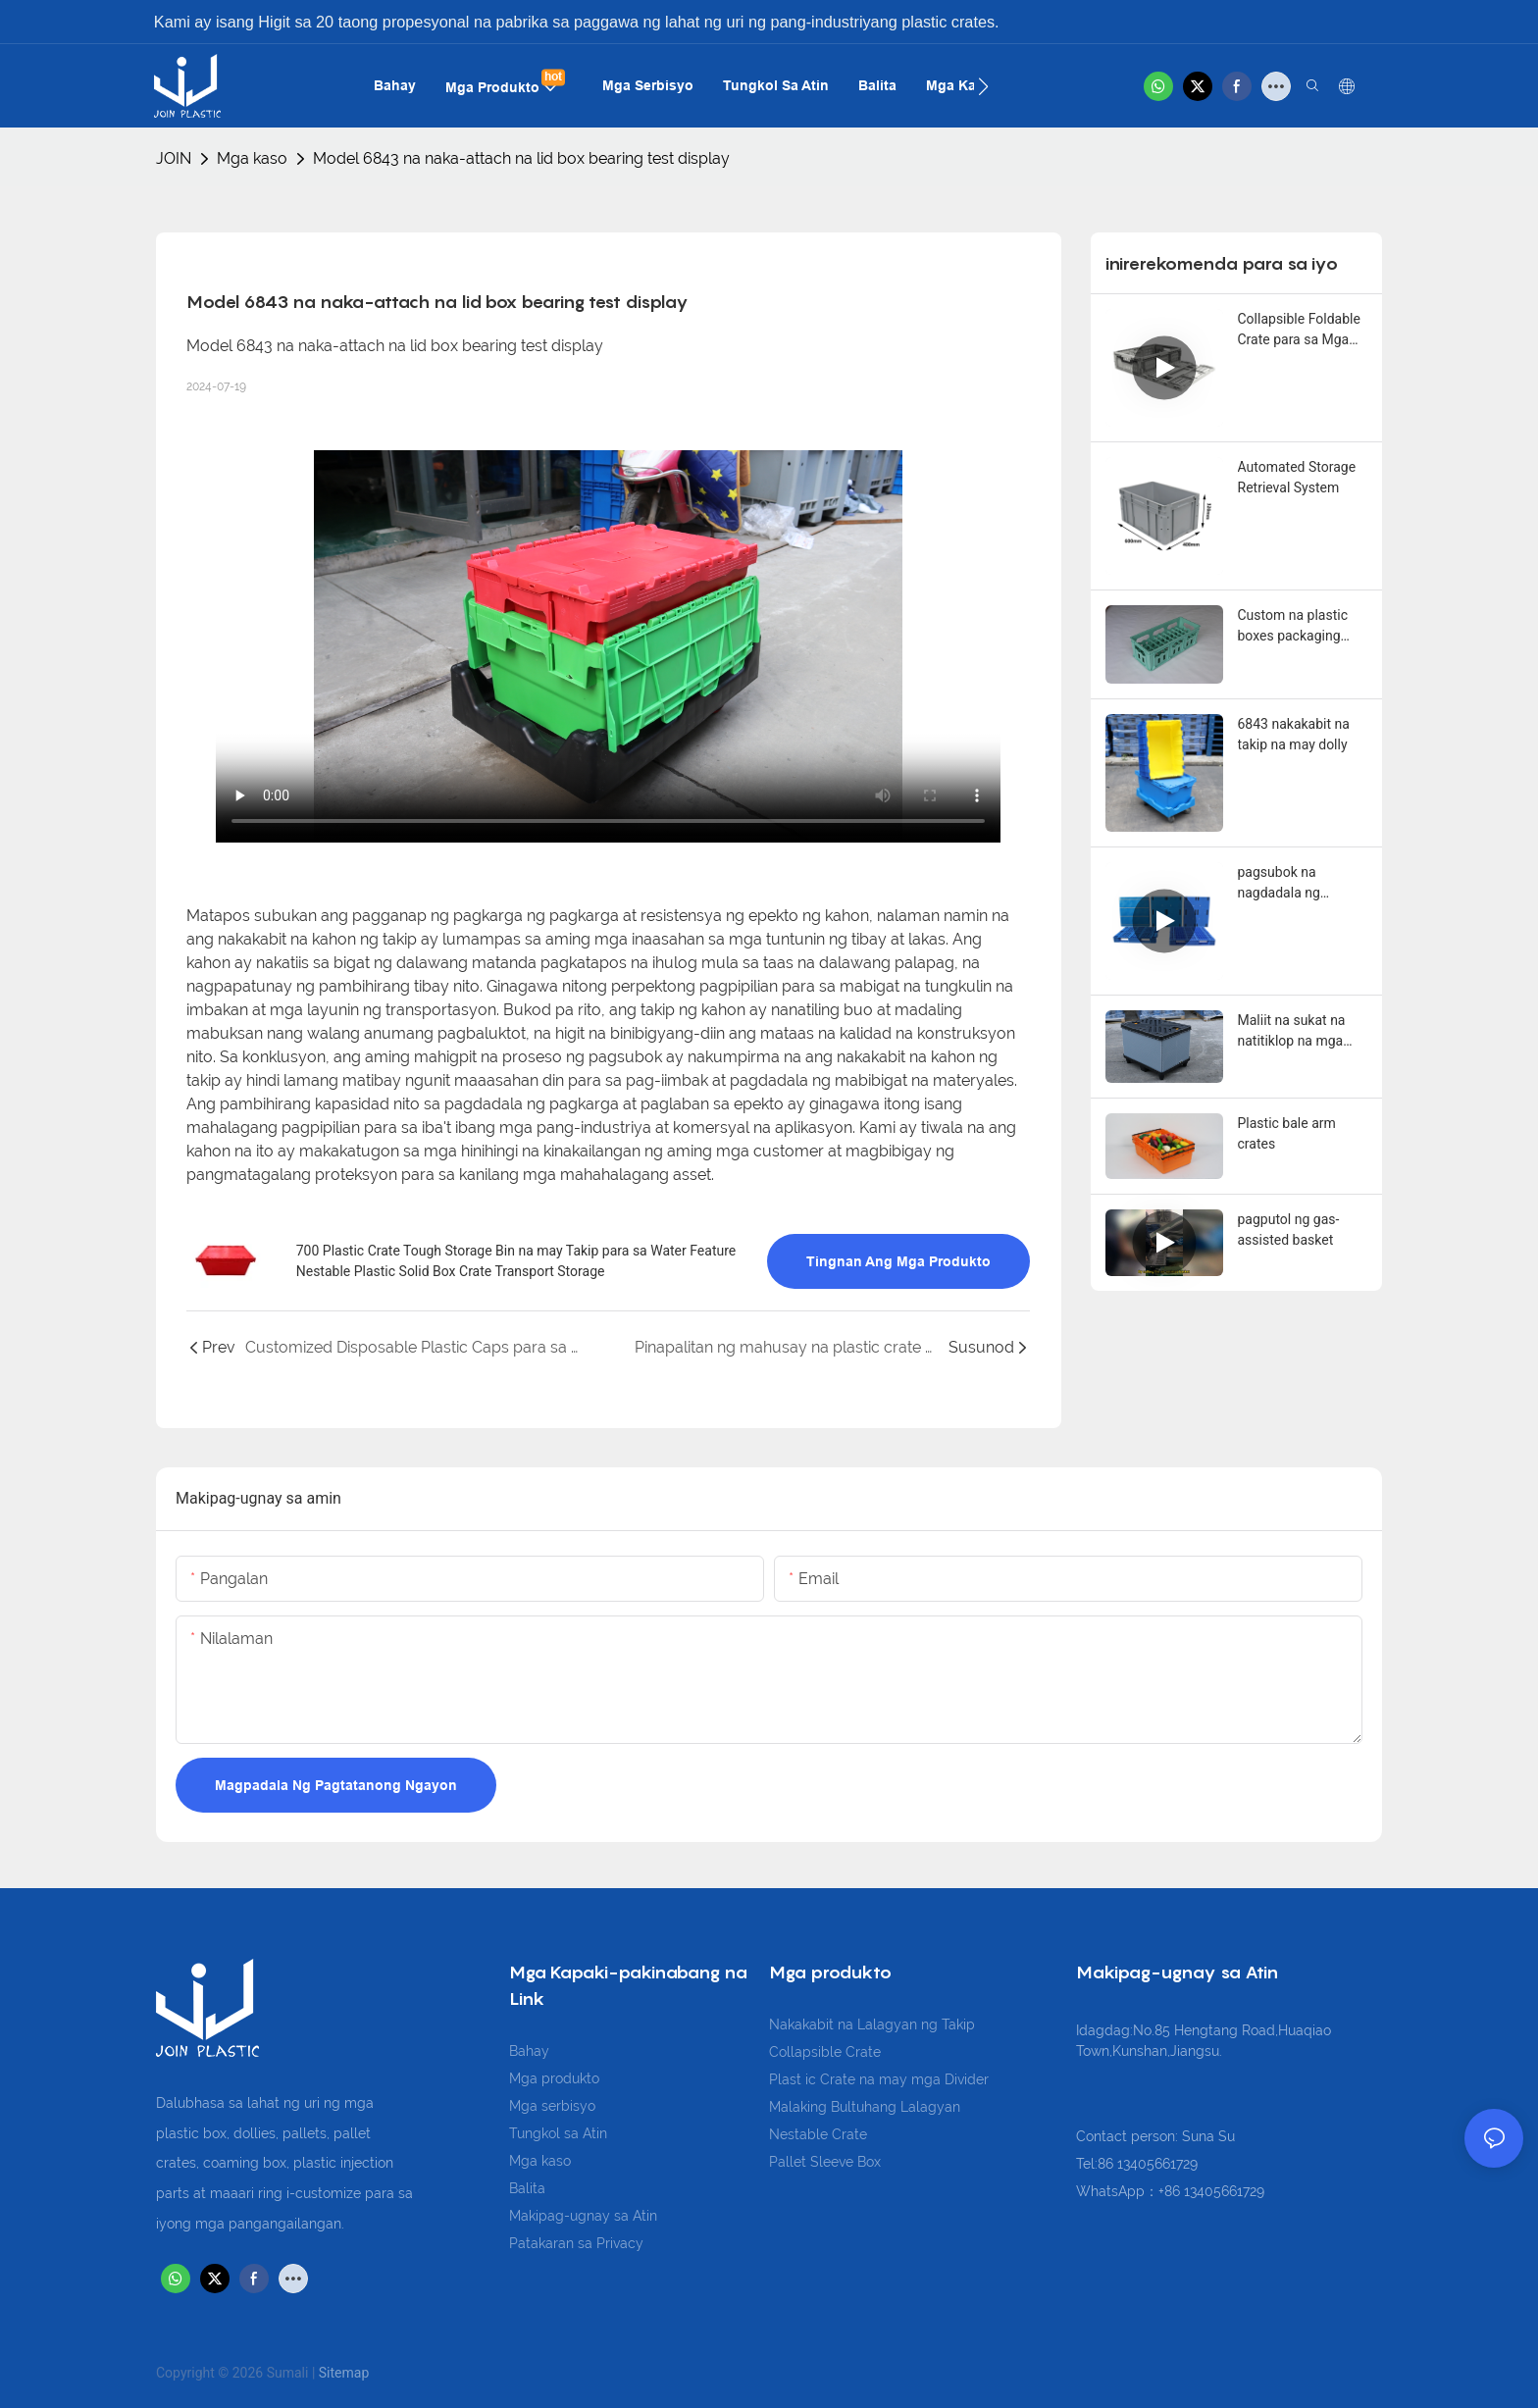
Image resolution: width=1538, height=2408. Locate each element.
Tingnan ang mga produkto (898, 1261)
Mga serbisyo (552, 2106)
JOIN (173, 158)
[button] (983, 86)
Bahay (529, 2051)
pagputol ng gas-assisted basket (1289, 1229)
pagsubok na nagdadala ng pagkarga (1279, 883)
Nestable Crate (818, 2134)
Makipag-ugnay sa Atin (583, 2216)
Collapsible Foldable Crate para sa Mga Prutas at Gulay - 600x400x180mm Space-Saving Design (1301, 330)
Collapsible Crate (825, 2052)
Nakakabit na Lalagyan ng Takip (872, 2024)
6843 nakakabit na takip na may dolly (1294, 734)
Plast (787, 2079)
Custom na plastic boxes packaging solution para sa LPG (1301, 626)
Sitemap (344, 2373)
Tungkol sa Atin (558, 2133)
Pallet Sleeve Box (825, 2162)
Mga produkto (554, 2078)
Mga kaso (252, 158)
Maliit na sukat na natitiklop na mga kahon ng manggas (1296, 1031)
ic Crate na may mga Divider (897, 2079)
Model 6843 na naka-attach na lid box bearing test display (521, 158)
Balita (527, 2188)
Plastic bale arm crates (1287, 1133)
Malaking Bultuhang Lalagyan (864, 2107)
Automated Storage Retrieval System (1297, 477)
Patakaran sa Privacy (576, 2243)
